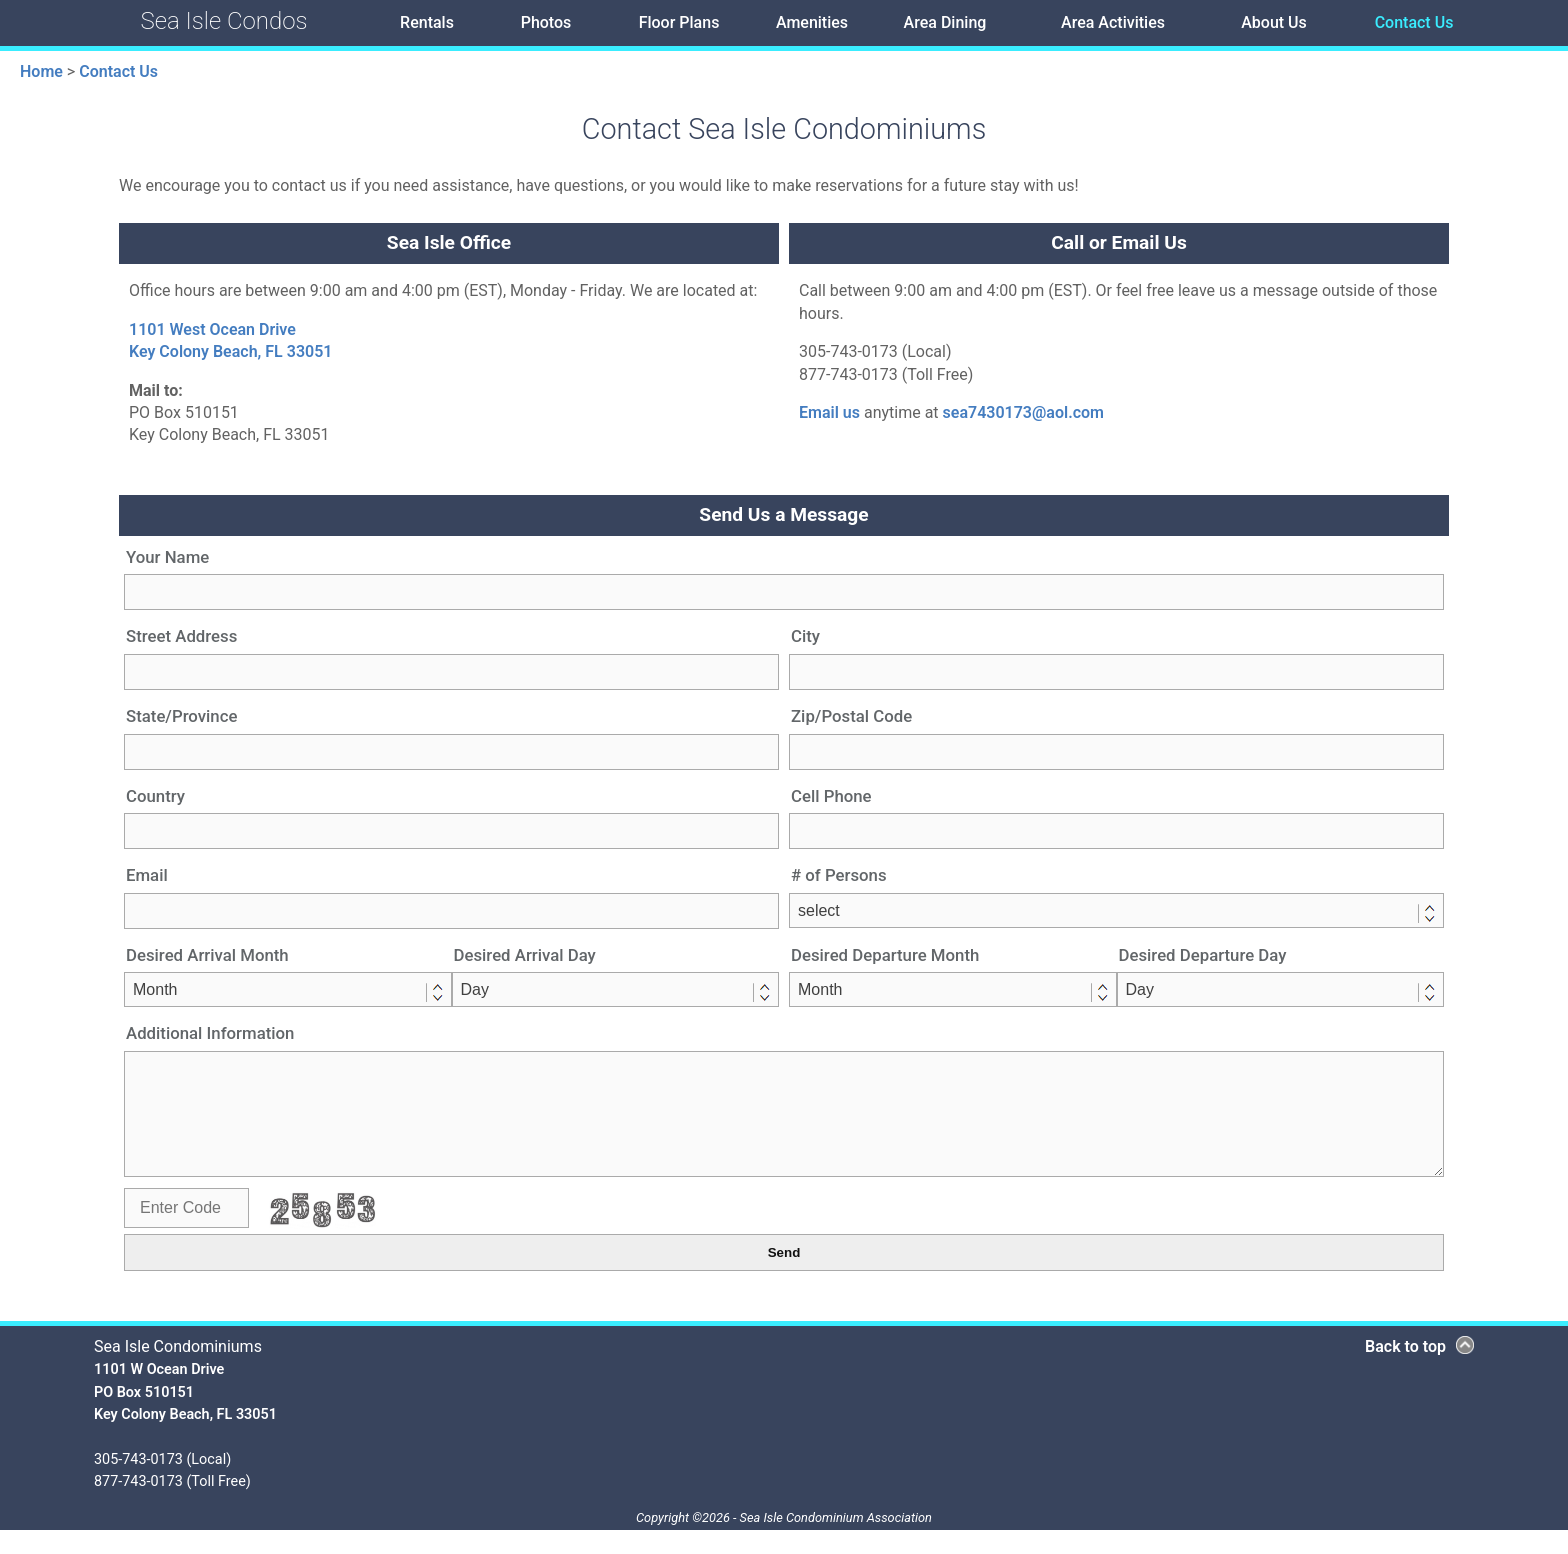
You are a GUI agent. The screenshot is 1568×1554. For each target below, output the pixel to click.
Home (41, 71)
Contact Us (118, 71)
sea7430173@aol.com (1023, 412)
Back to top (1405, 1370)
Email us (829, 412)
